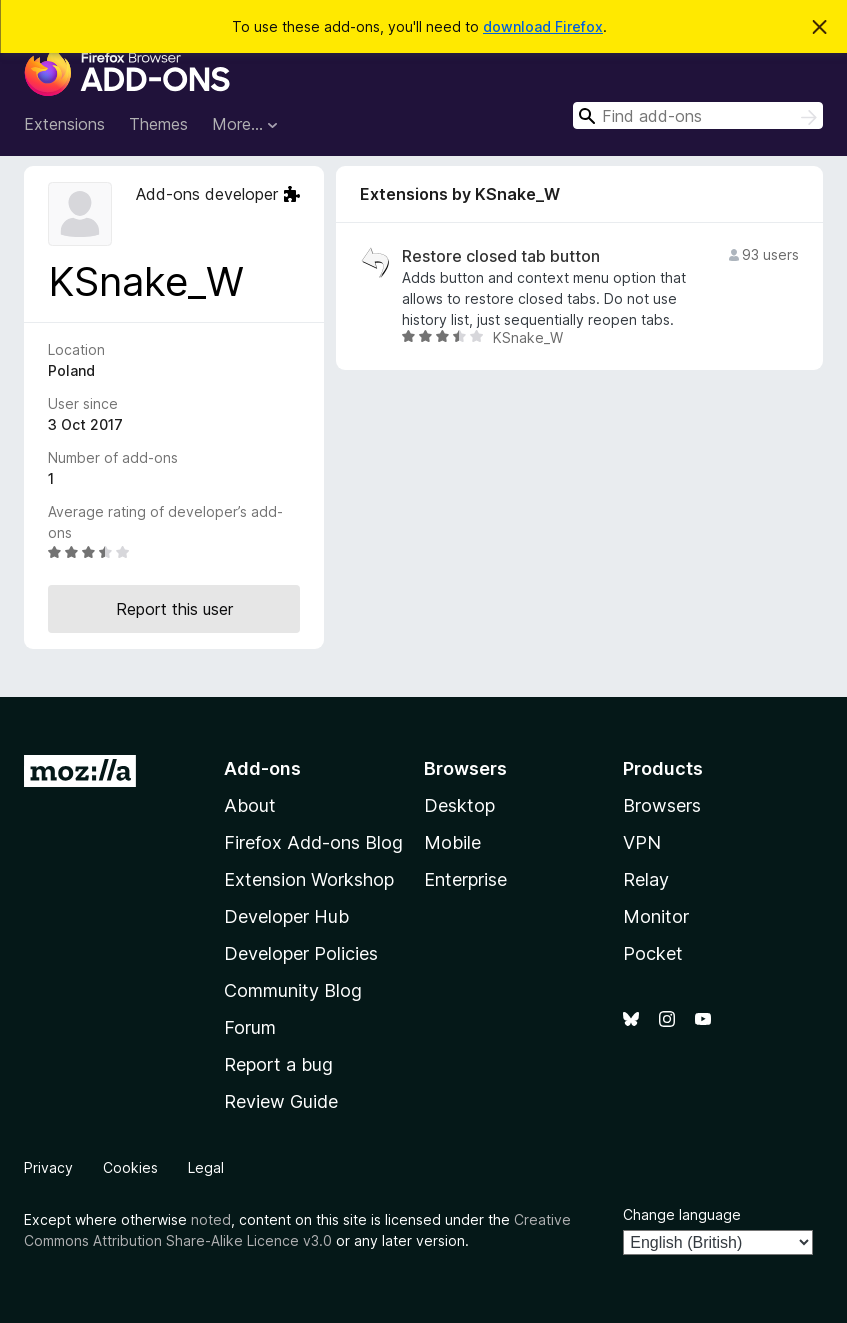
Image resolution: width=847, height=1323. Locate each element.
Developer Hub (286, 916)
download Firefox (543, 26)
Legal (206, 1167)
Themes (158, 124)
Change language (682, 1214)
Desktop (459, 805)
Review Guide (281, 1101)
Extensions (64, 124)
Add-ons (262, 768)
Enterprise (465, 879)
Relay (646, 879)
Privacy (48, 1167)
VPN (642, 842)
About (250, 805)
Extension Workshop (309, 879)
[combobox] (698, 115)
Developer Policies (301, 953)
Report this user (174, 609)
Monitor (656, 916)
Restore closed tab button (501, 256)
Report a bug (278, 1064)
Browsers (662, 805)
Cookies (130, 1167)
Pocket (653, 953)
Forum (250, 1027)
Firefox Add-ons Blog (313, 842)
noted (211, 1219)
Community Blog (293, 990)
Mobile (452, 842)
